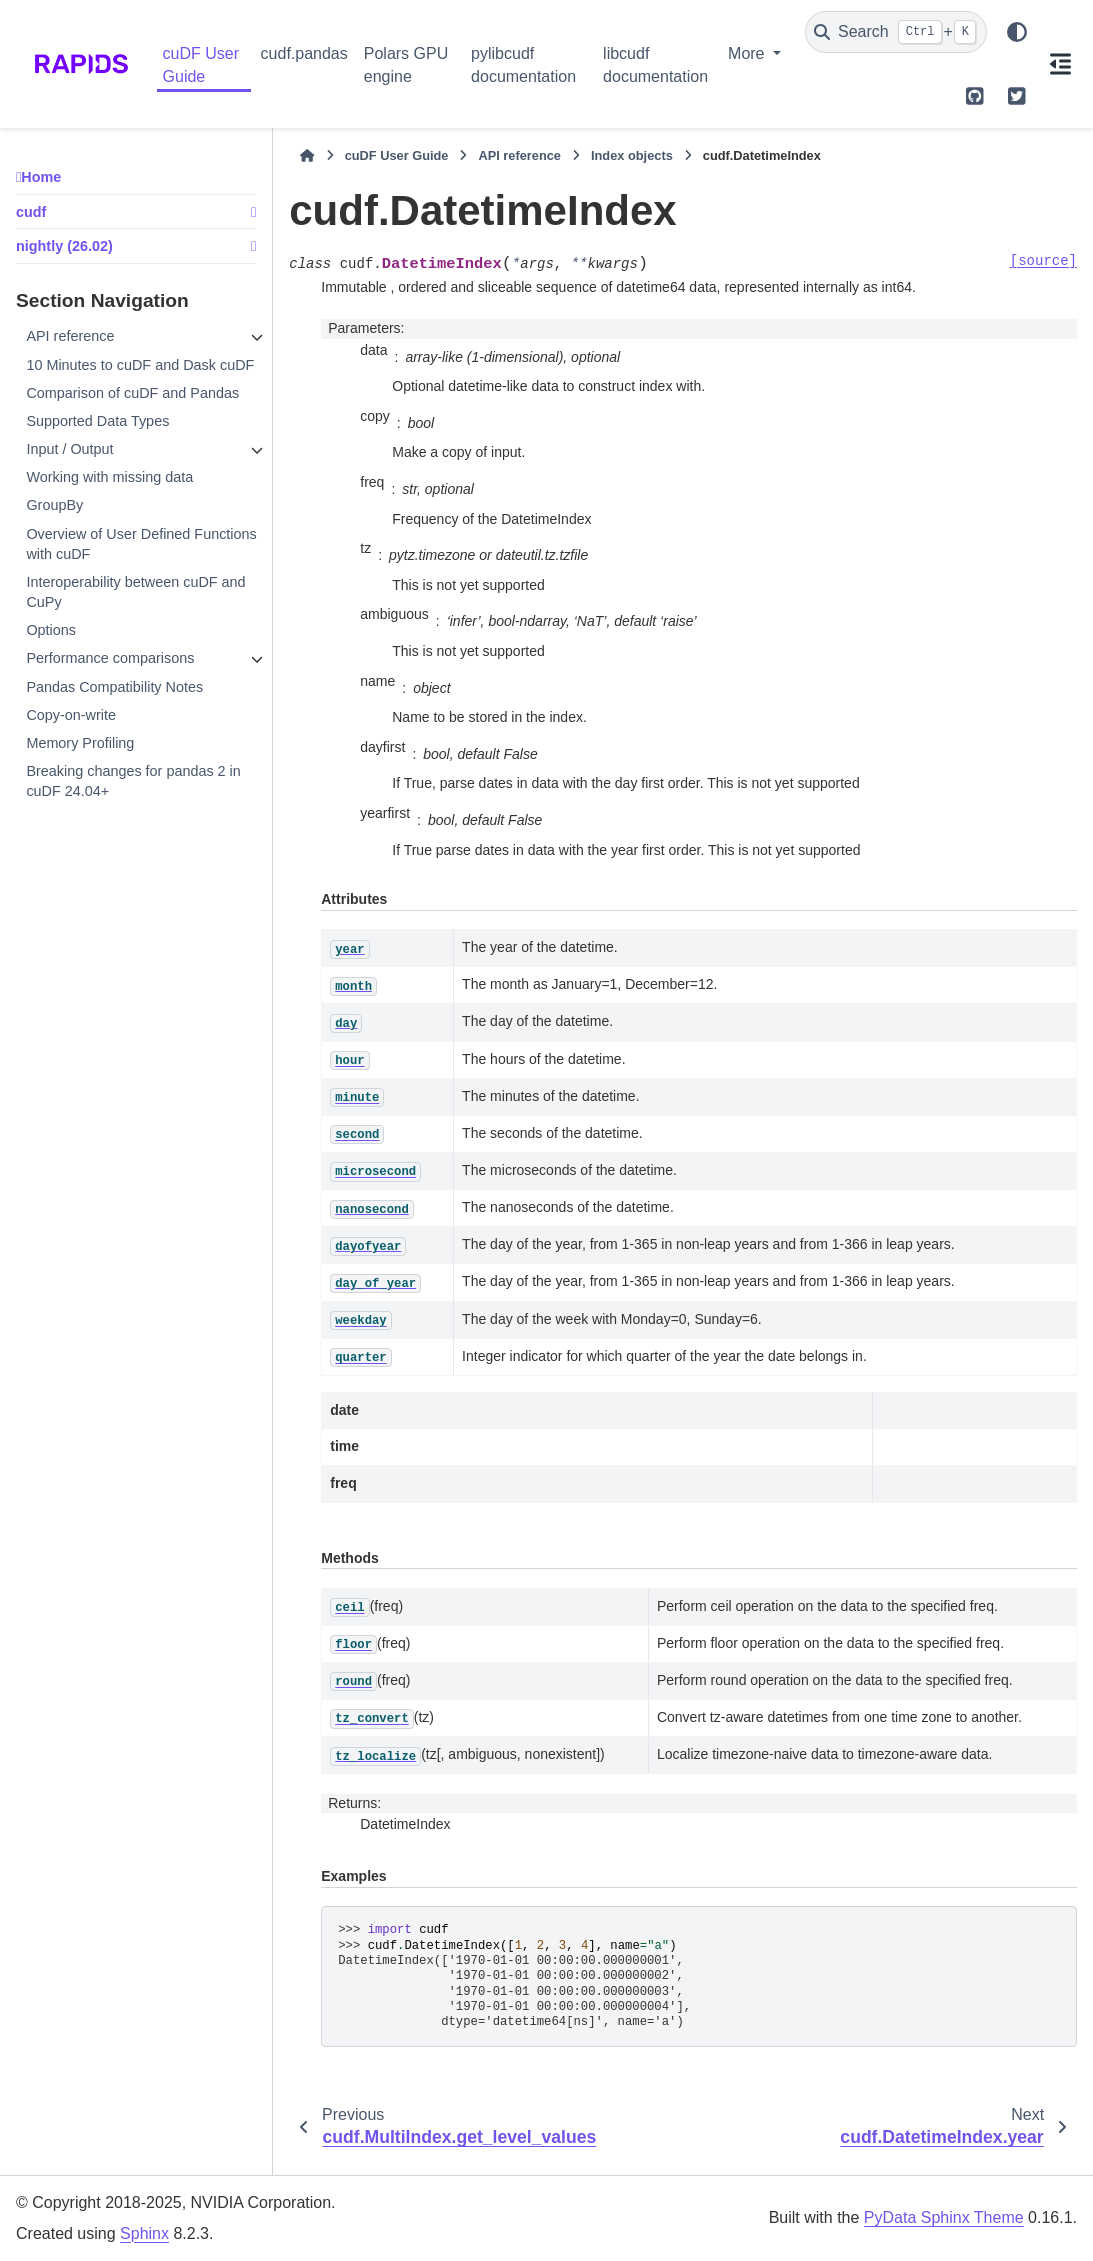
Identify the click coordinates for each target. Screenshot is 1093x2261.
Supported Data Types (97, 421)
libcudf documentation (655, 64)
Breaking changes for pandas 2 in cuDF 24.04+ (133, 781)
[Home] (307, 156)
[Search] (896, 32)
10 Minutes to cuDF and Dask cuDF (140, 365)
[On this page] (1061, 64)
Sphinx (144, 2233)
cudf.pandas (304, 53)
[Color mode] (1017, 32)
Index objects (632, 155)
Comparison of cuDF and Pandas (132, 393)
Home (41, 177)
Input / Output (69, 449)
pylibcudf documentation (523, 64)
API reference (70, 336)
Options (51, 630)
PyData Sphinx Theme (944, 2217)
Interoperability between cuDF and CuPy (135, 592)
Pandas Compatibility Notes (114, 687)
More (748, 53)
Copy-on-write (71, 715)
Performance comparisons (110, 658)
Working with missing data (109, 477)
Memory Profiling (80, 743)
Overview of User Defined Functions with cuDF (141, 544)
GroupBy (54, 505)
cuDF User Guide (201, 64)
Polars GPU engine (406, 64)
